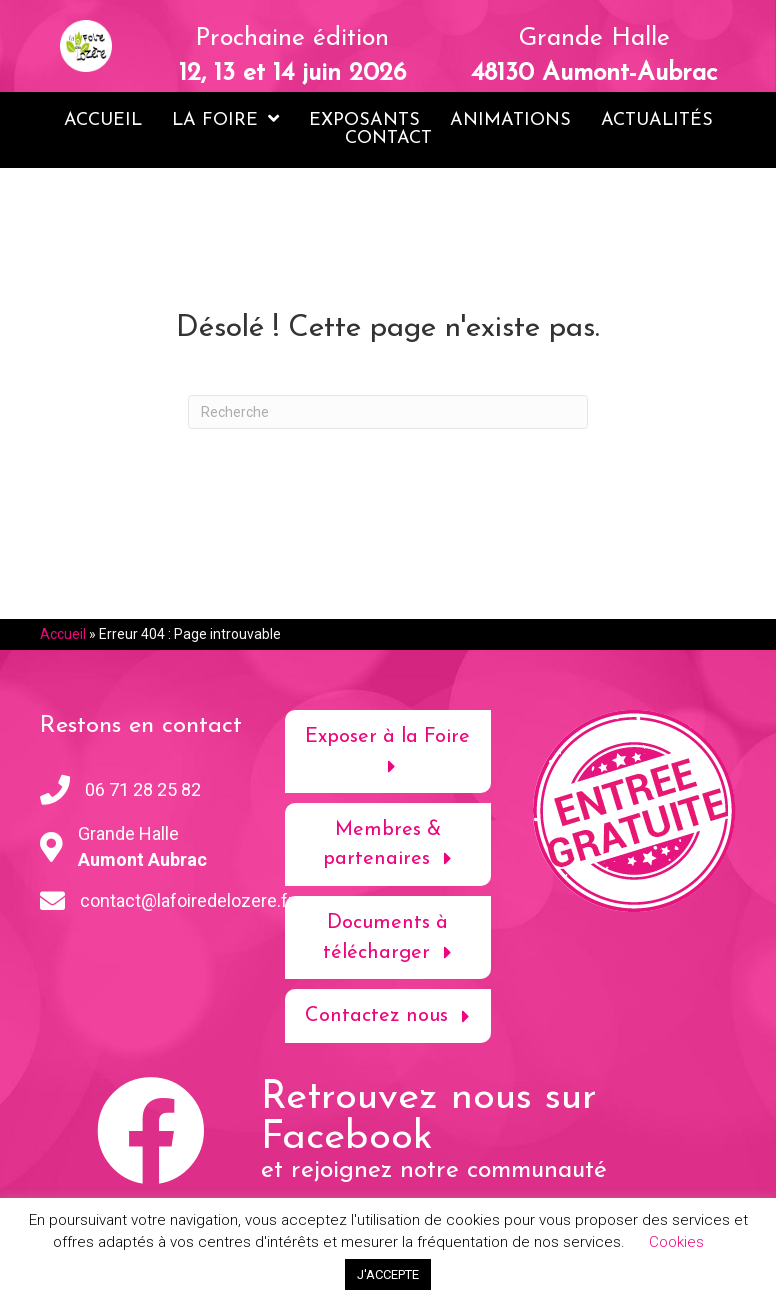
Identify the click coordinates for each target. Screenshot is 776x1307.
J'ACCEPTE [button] (388, 1274)
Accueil (63, 634)
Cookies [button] (676, 1242)
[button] (387, 751)
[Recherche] (388, 412)
